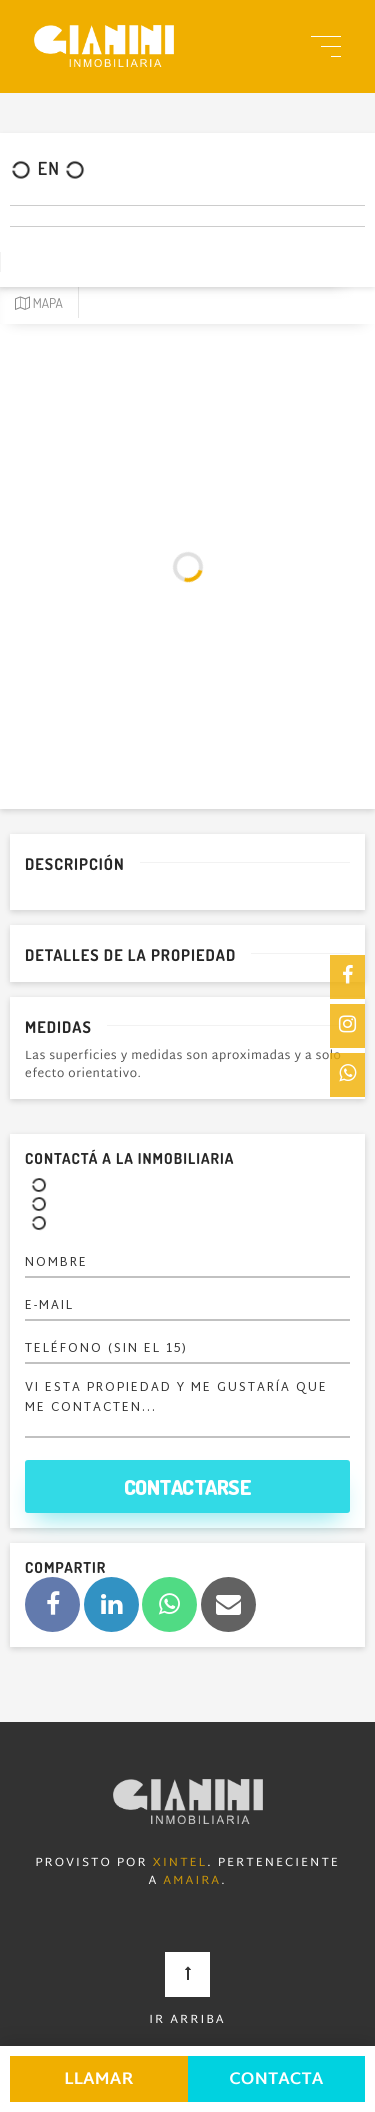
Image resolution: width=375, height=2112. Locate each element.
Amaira (192, 1882)
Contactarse (188, 1486)
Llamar (99, 2080)
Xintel (180, 1864)
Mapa (39, 303)
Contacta (276, 2080)
